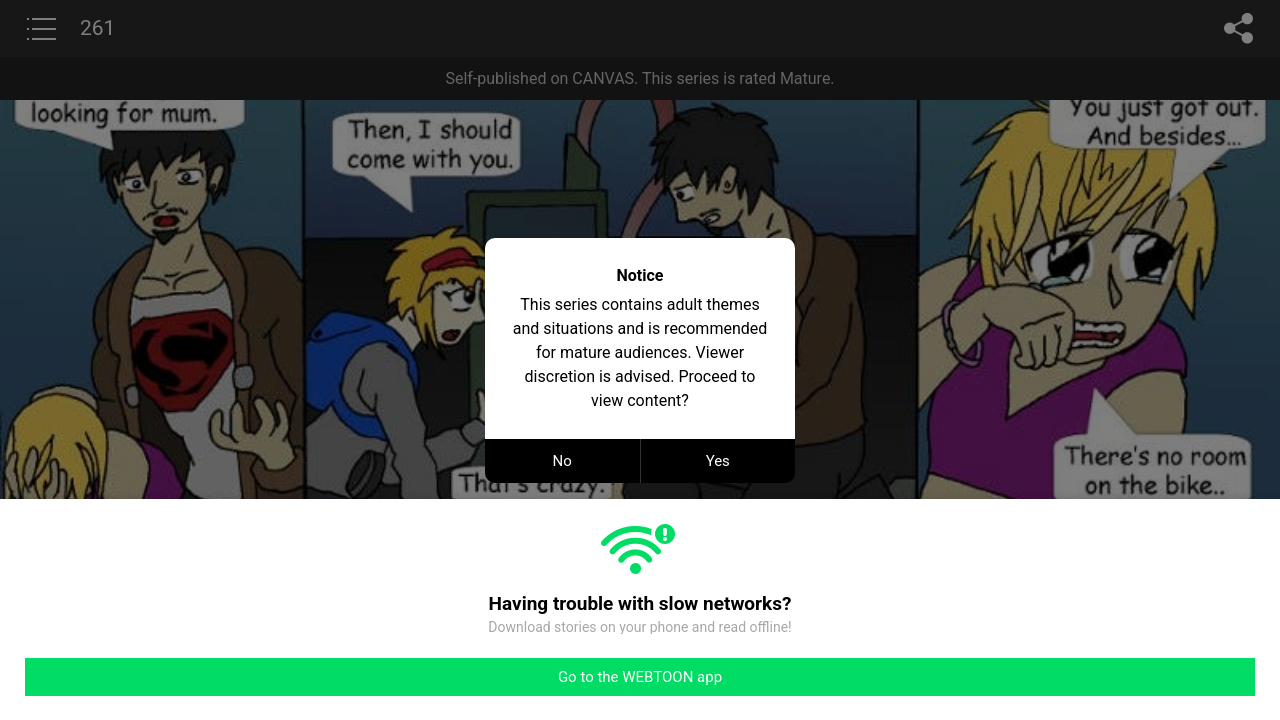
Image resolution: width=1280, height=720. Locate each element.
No (562, 461)
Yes (718, 461)
